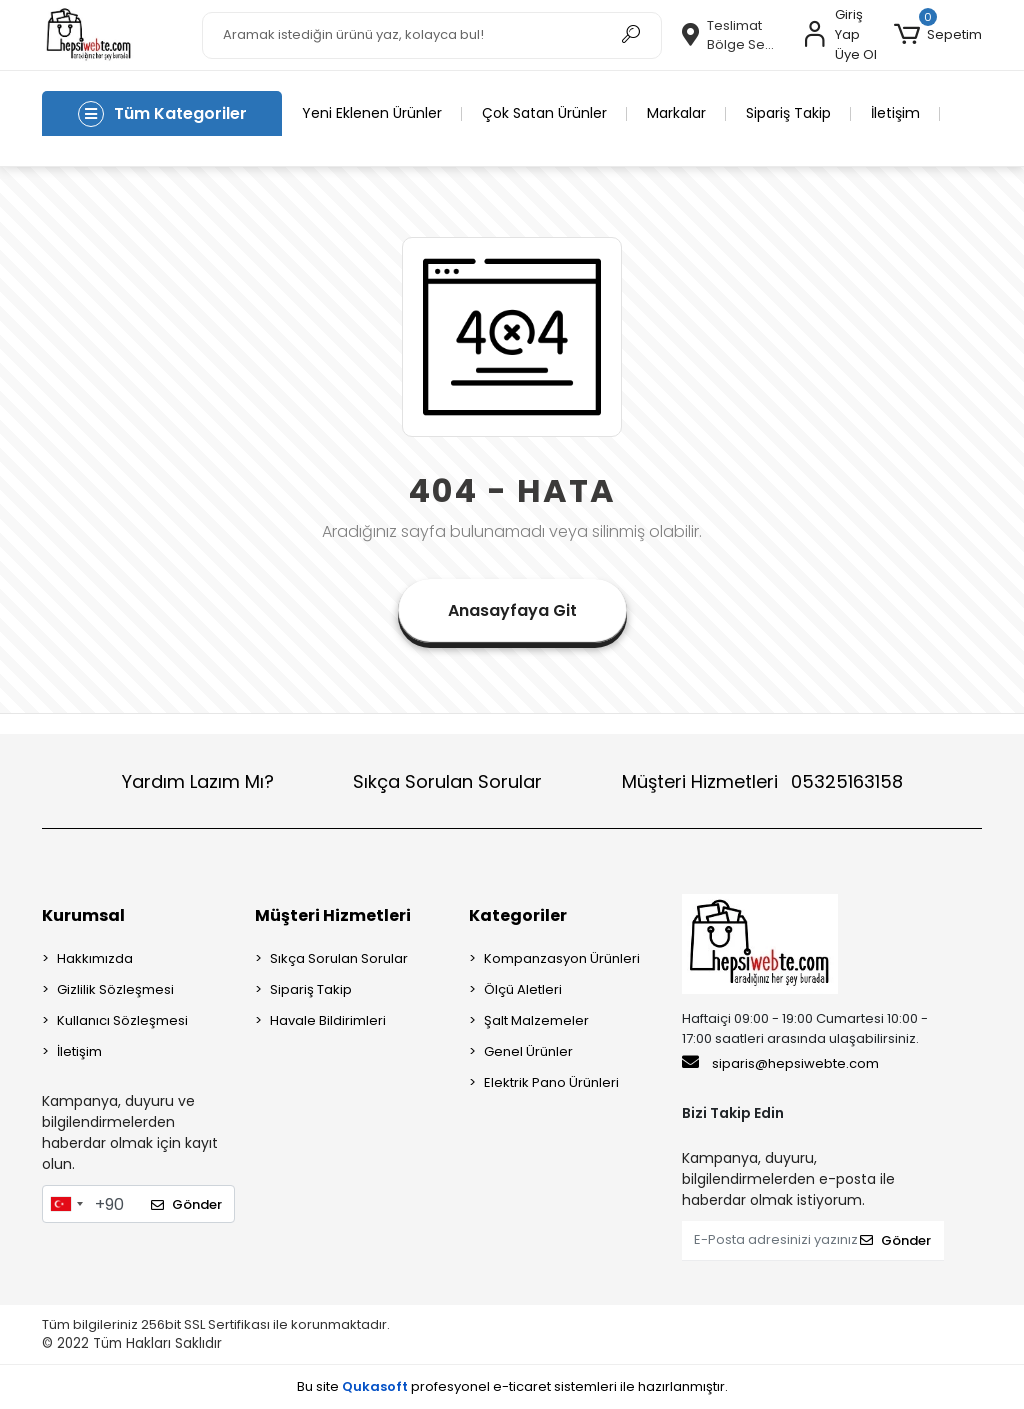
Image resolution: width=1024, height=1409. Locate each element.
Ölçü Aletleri (523, 989)
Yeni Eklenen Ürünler (372, 113)
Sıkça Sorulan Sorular (447, 781)
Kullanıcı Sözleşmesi (122, 1020)
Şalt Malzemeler (536, 1020)
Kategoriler (518, 915)
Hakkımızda (95, 958)
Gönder (186, 1204)
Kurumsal (83, 915)
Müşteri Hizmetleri (762, 781)
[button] (938, 35)
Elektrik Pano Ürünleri (551, 1082)
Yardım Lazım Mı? (198, 781)
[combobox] (66, 1204)
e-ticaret (522, 1386)
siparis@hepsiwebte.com (780, 1063)
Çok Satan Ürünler (544, 113)
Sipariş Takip (788, 113)
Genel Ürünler (528, 1051)
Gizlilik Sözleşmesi (115, 989)
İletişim (895, 113)
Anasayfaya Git (512, 610)
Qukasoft (375, 1386)
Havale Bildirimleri (328, 1020)
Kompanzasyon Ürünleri (562, 958)
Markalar (676, 113)
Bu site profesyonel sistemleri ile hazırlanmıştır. (512, 1386)
